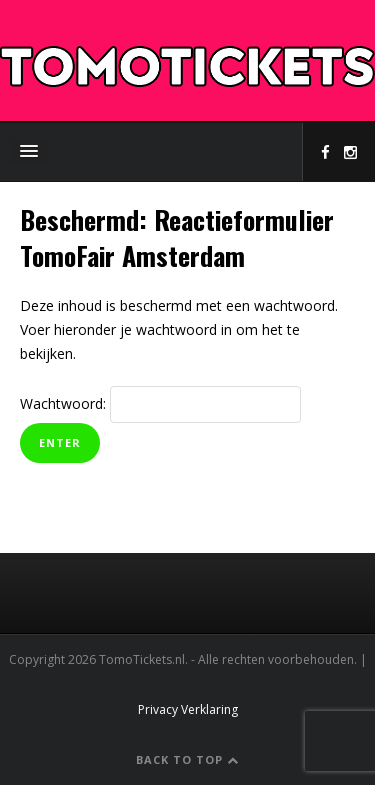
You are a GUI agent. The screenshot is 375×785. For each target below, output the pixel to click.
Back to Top (187, 759)
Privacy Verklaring (188, 709)
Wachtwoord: (160, 403)
